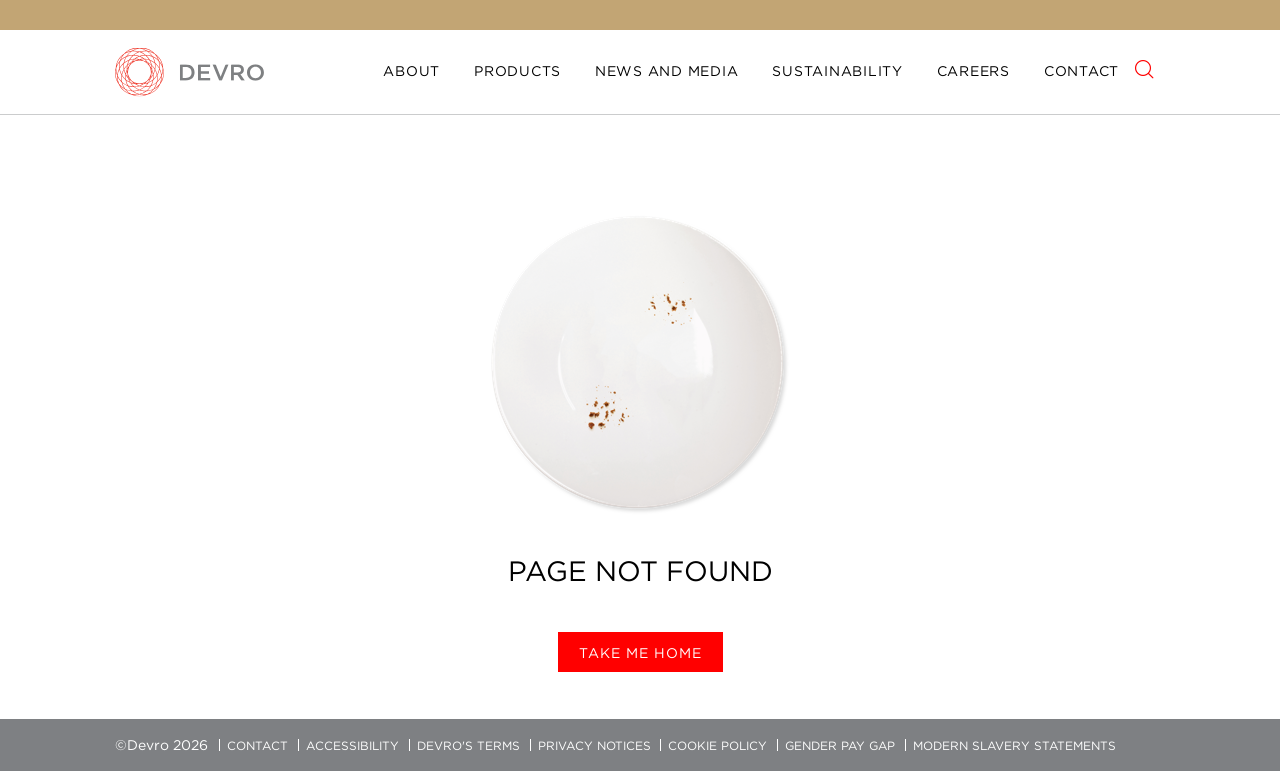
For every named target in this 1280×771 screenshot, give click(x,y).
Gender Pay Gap (840, 745)
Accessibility (352, 745)
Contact (1081, 71)
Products (517, 71)
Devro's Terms (468, 745)
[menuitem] (411, 72)
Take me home (640, 653)
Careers (973, 71)
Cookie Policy (717, 745)
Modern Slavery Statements (1014, 745)
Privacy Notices (594, 745)
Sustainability (837, 71)
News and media (667, 71)
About (411, 71)
